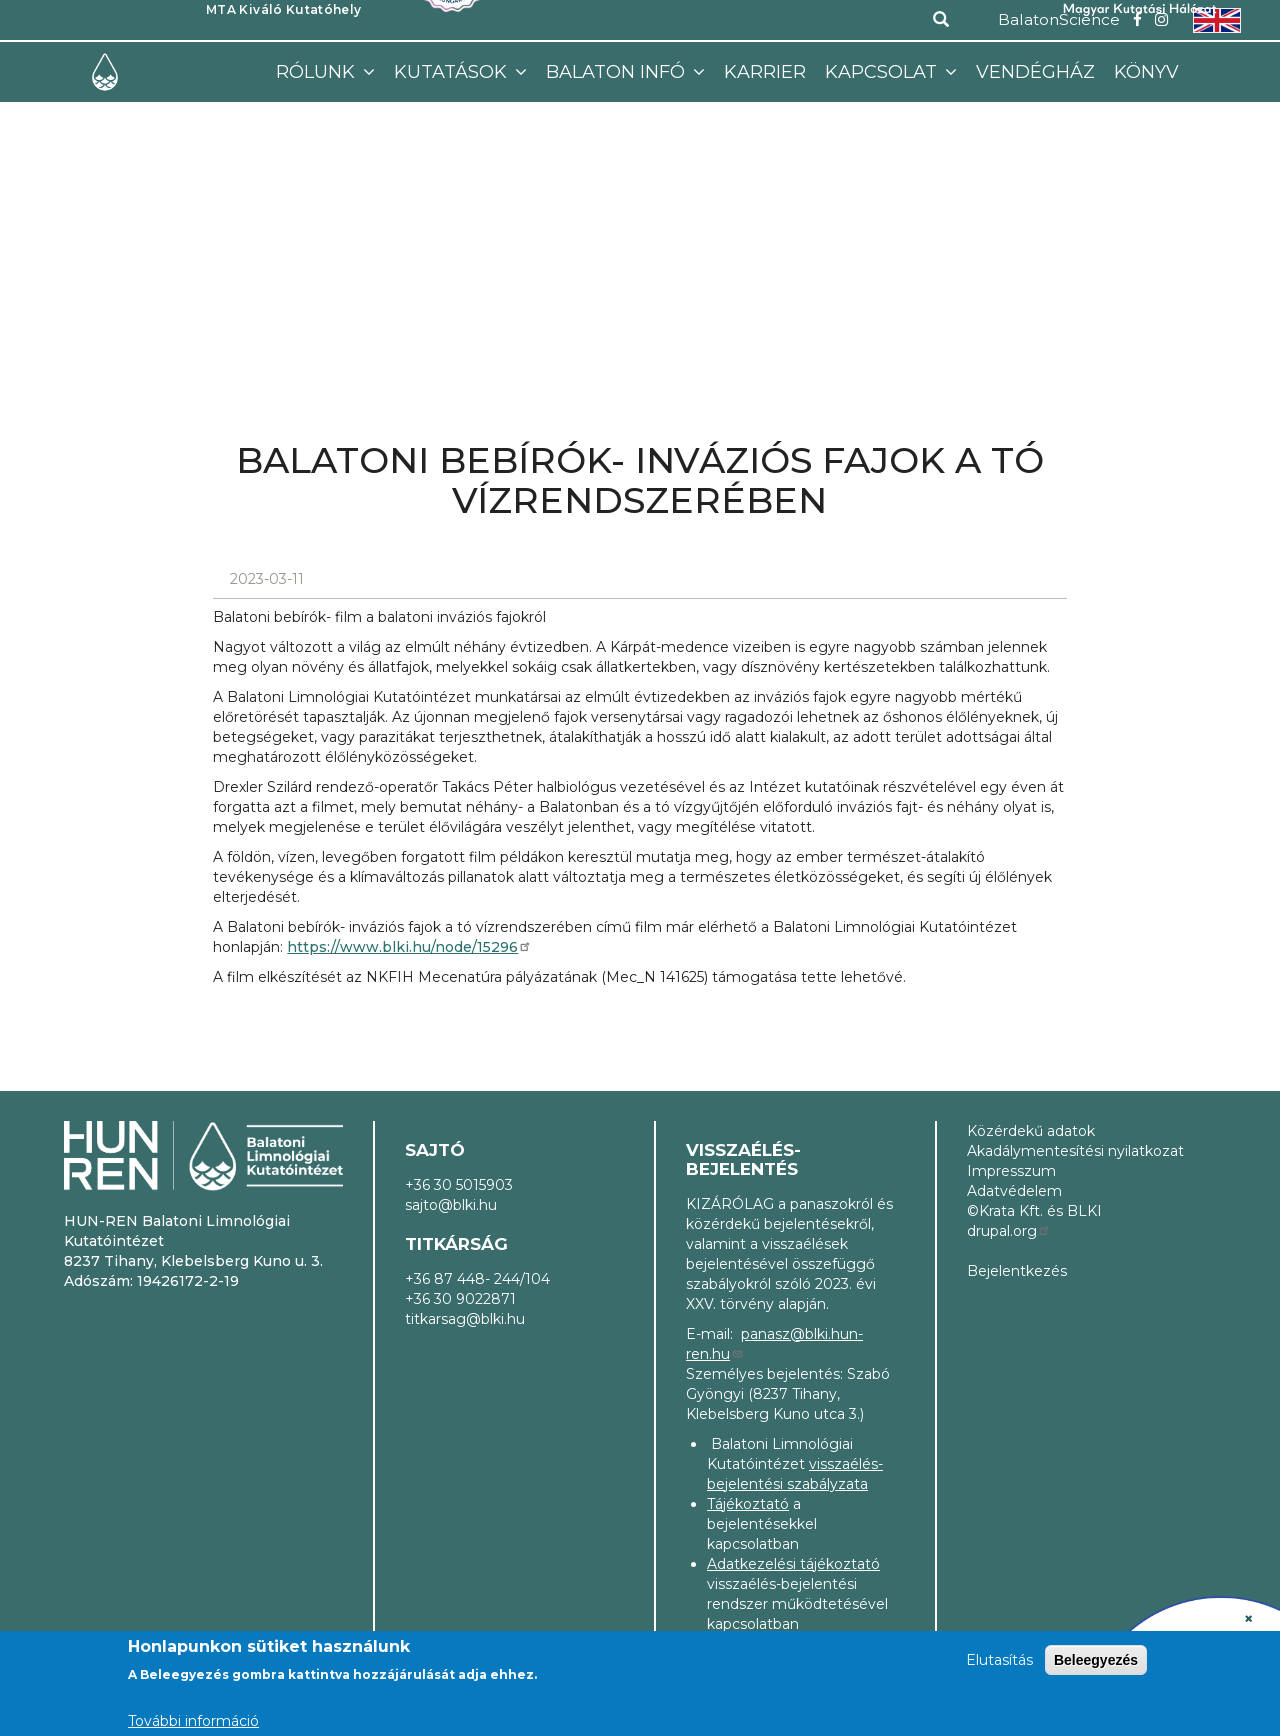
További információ (193, 1721)
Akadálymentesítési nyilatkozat (1075, 1151)
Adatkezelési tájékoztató (793, 1564)
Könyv (1146, 72)
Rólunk (318, 72)
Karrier (765, 72)
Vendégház (1035, 72)
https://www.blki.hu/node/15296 (409, 947)
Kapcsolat (883, 72)
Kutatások (453, 72)
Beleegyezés (1096, 1660)
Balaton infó (618, 72)
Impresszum (1011, 1171)
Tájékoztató (748, 1504)
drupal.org (1009, 1231)
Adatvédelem (1014, 1191)
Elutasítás (999, 1660)
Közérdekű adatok (1031, 1131)
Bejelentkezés (1017, 1271)
